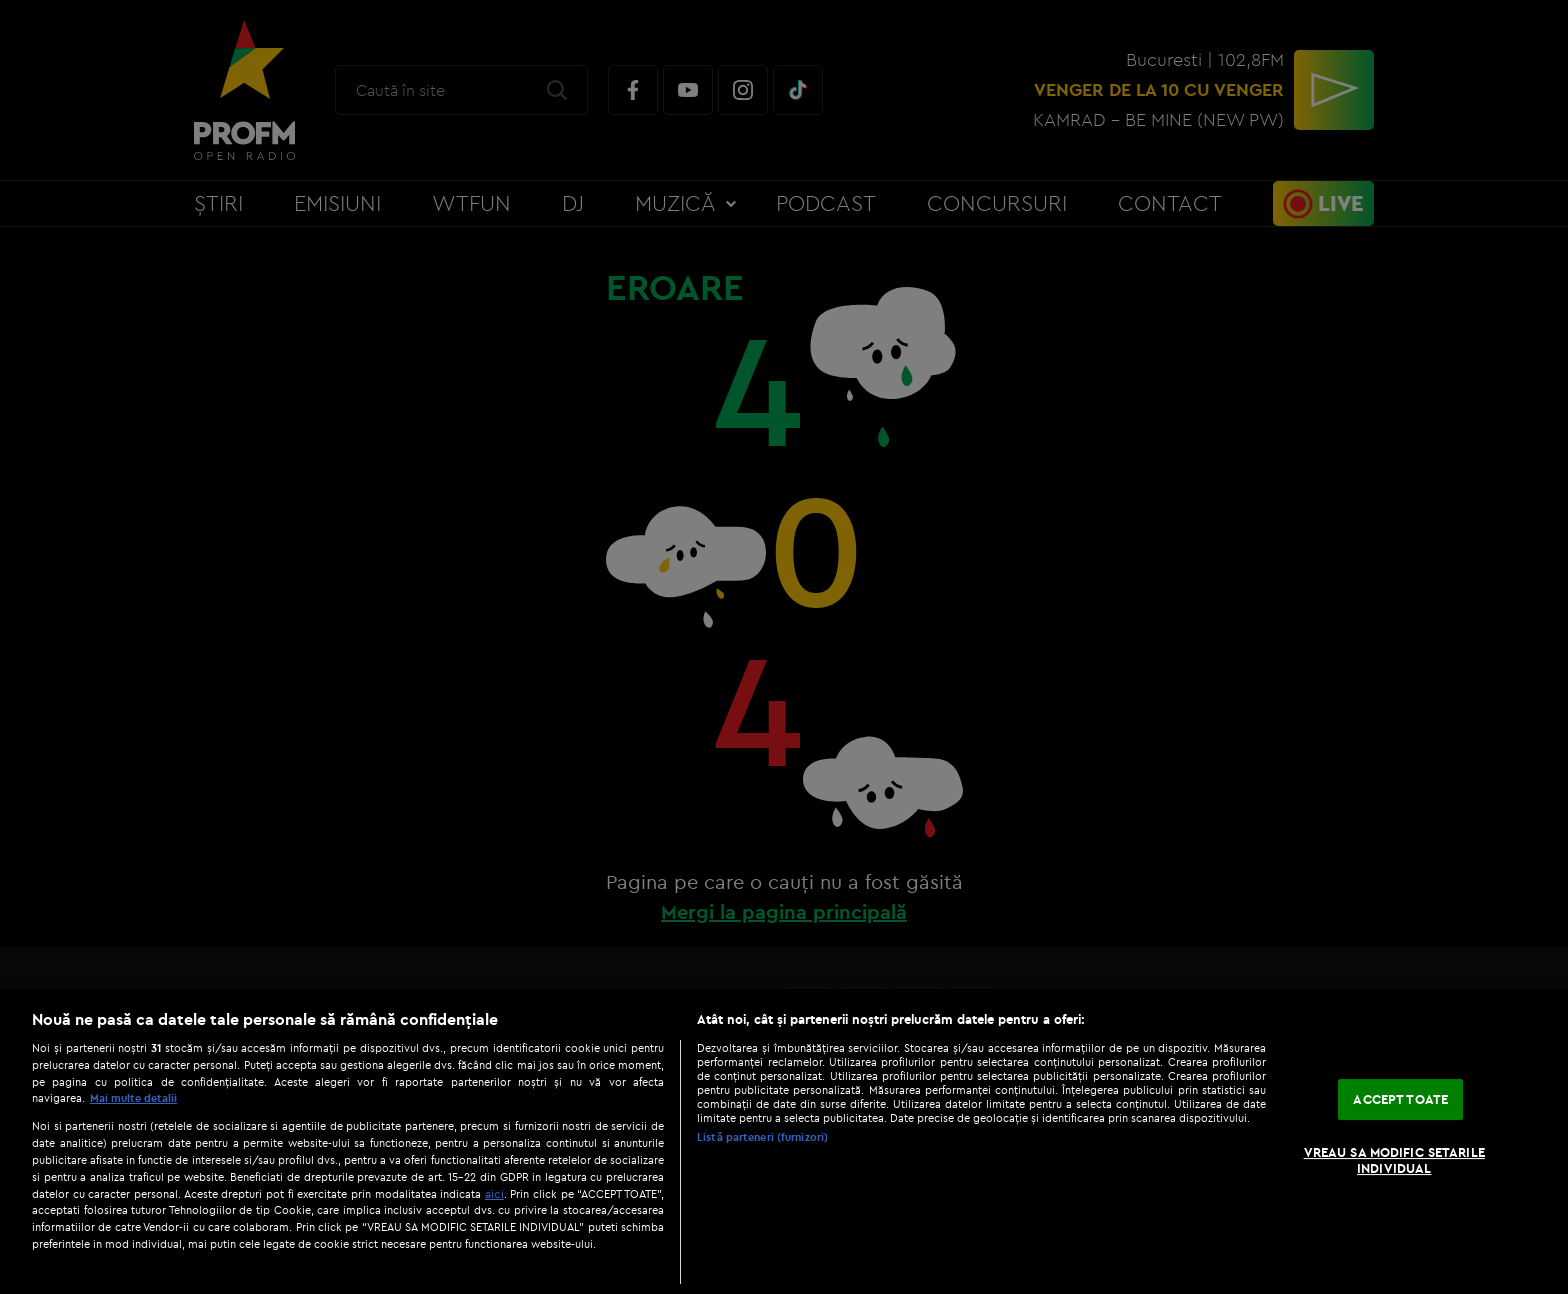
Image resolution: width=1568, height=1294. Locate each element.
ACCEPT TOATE (1400, 1099)
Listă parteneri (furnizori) (762, 1137)
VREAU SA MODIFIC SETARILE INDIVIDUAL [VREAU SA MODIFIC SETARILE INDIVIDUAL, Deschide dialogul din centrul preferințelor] (1394, 1160)
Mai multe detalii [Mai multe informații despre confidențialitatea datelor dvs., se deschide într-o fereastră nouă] (133, 1098)
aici (494, 1193)
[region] (784, 1141)
